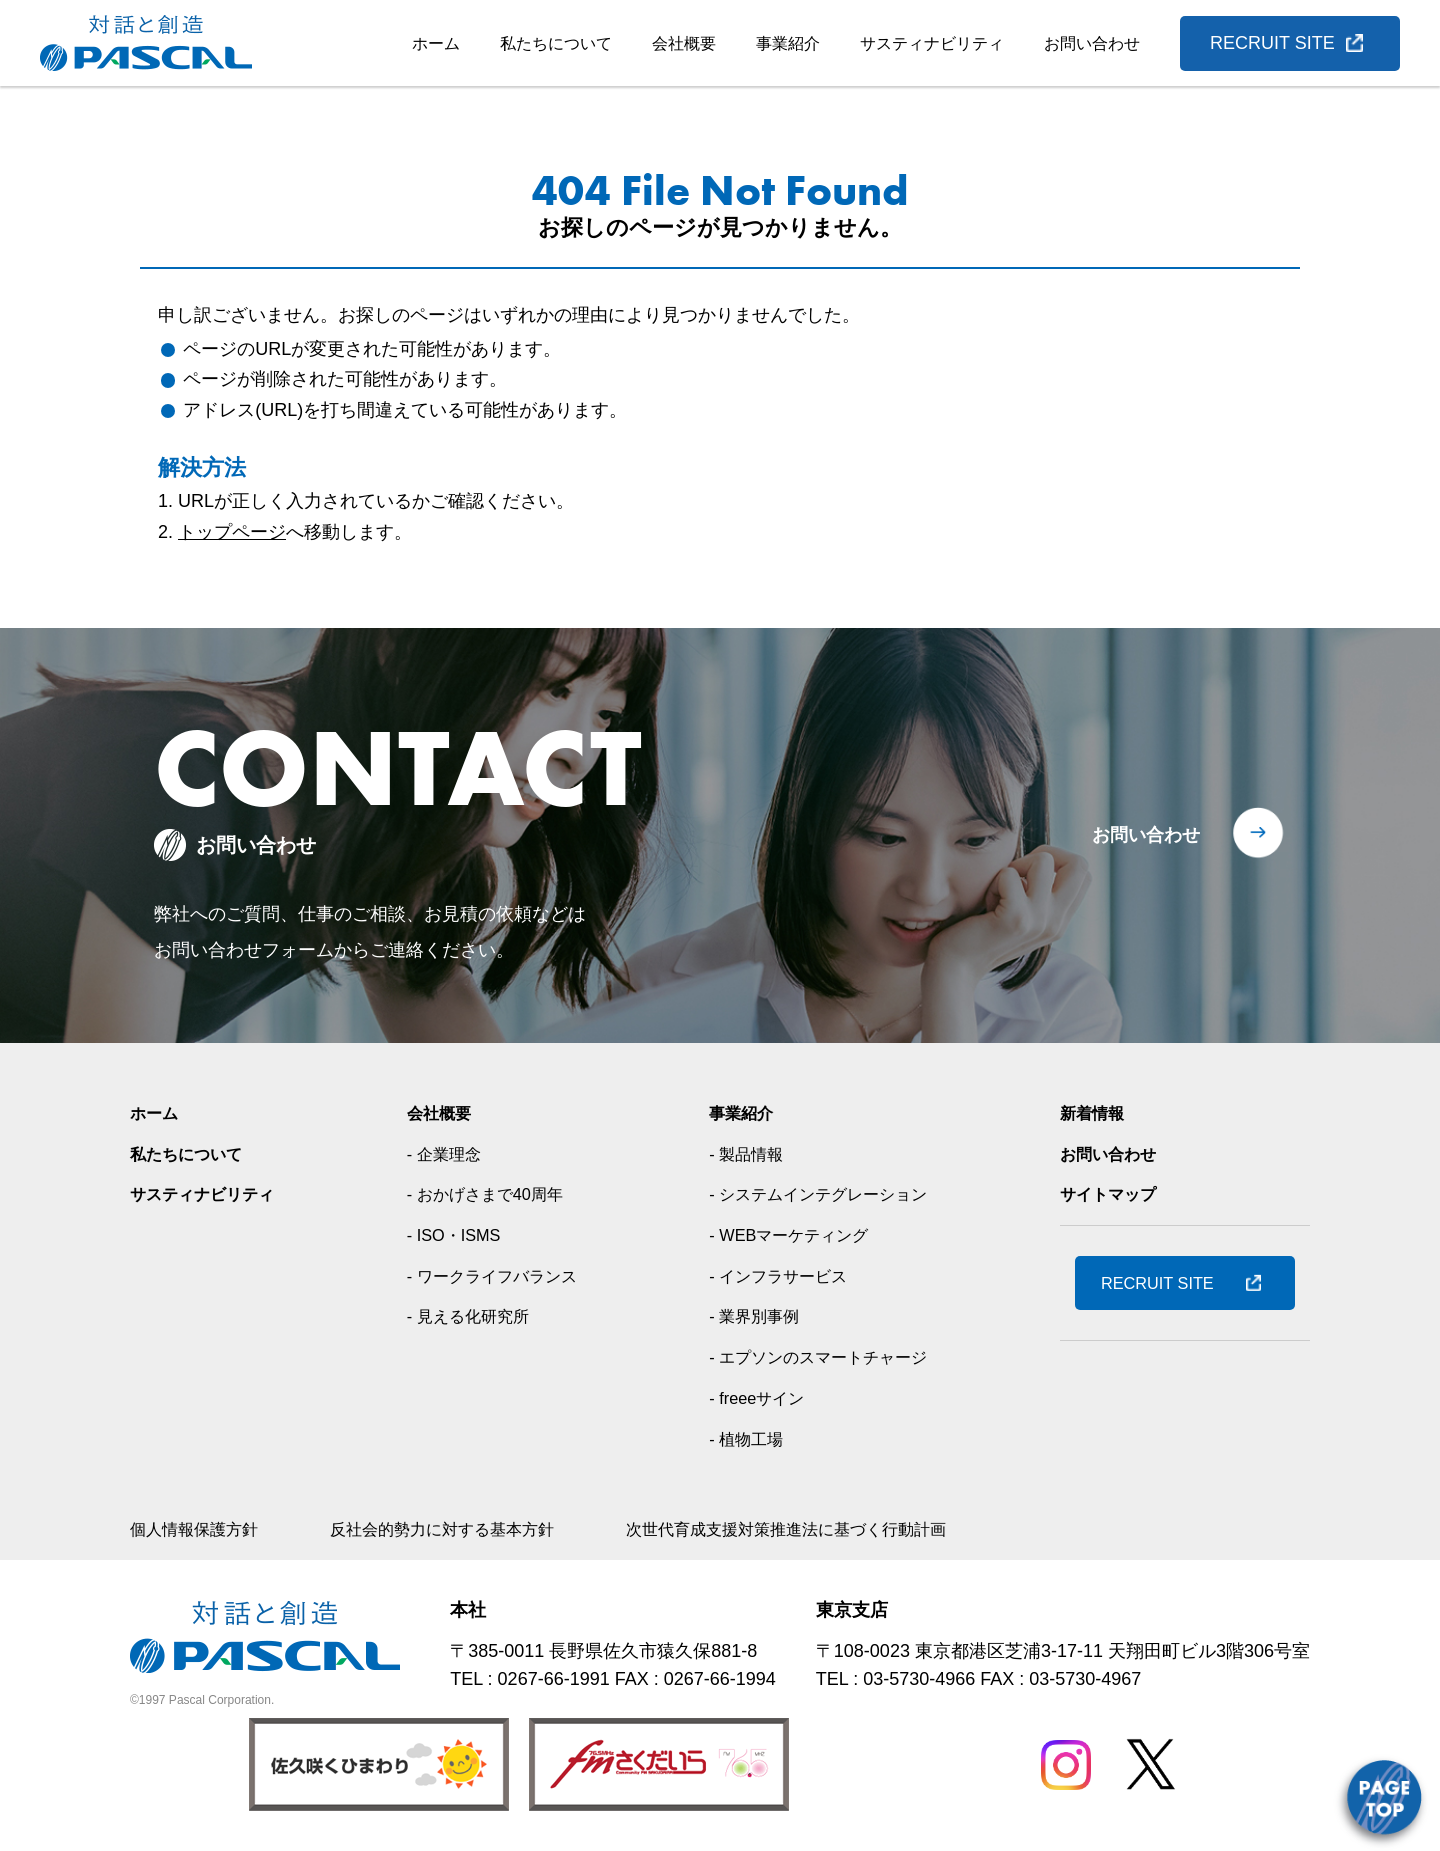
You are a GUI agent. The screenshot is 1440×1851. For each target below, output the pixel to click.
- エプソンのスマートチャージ (826, 1357)
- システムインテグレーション (826, 1194)
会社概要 (684, 43)
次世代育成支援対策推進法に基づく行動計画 (850, 1529)
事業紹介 (788, 43)
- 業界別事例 (754, 1316)
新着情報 (1096, 1113)
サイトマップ (1114, 1194)
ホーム (436, 43)
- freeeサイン (757, 1398)
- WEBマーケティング (793, 1235)
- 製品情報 (745, 1154)
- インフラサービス (781, 1276)
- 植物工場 (745, 1439)
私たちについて (556, 43)
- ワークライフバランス (498, 1276)
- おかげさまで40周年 (490, 1194)
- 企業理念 (444, 1154)
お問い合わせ (1092, 43)
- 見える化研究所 (471, 1316)
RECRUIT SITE (1272, 43)
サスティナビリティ (932, 43)
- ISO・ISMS (455, 1235)
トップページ (232, 532)
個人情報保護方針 (202, 1529)
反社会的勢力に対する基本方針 (472, 1529)
